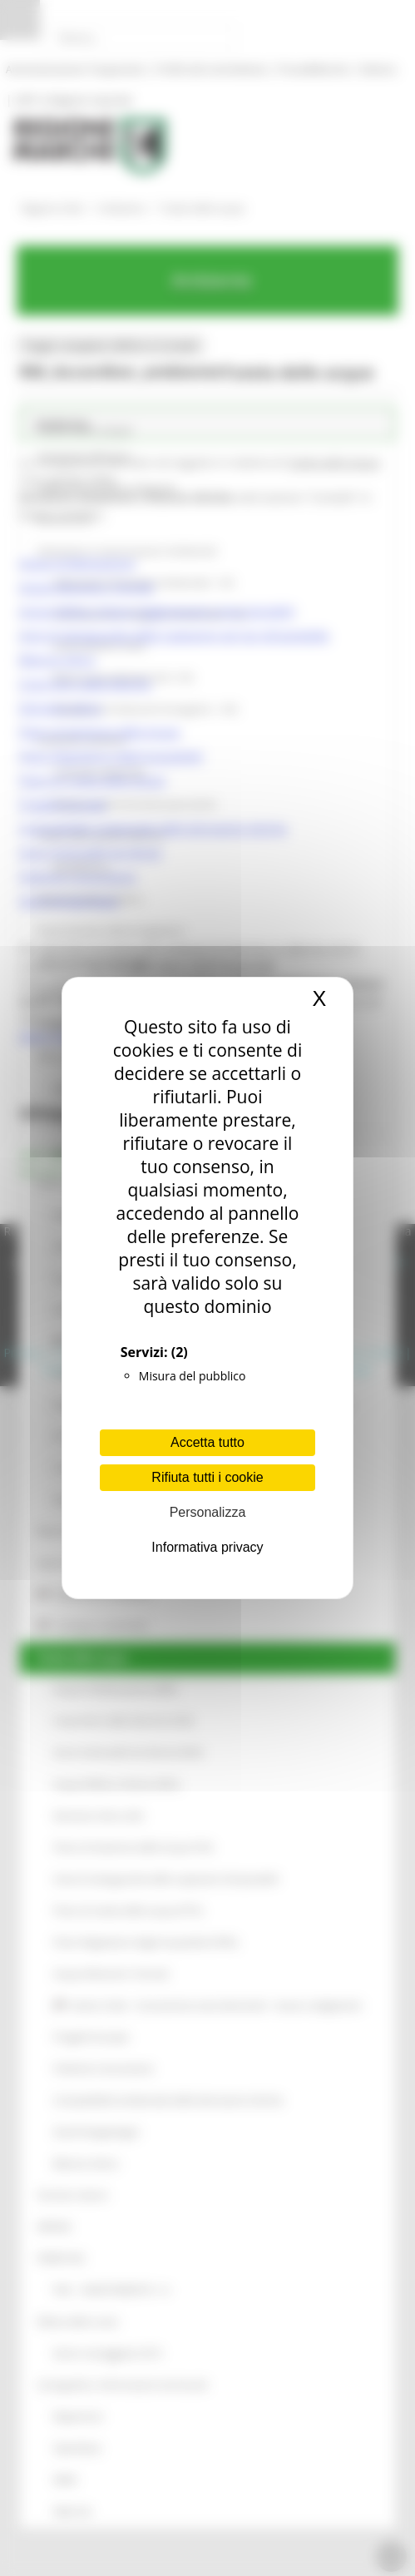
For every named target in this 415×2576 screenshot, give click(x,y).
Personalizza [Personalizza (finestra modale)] (208, 1512)
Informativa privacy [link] (207, 1547)
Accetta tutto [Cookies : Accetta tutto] (207, 1442)
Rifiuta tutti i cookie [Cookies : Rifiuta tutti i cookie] (207, 1477)
